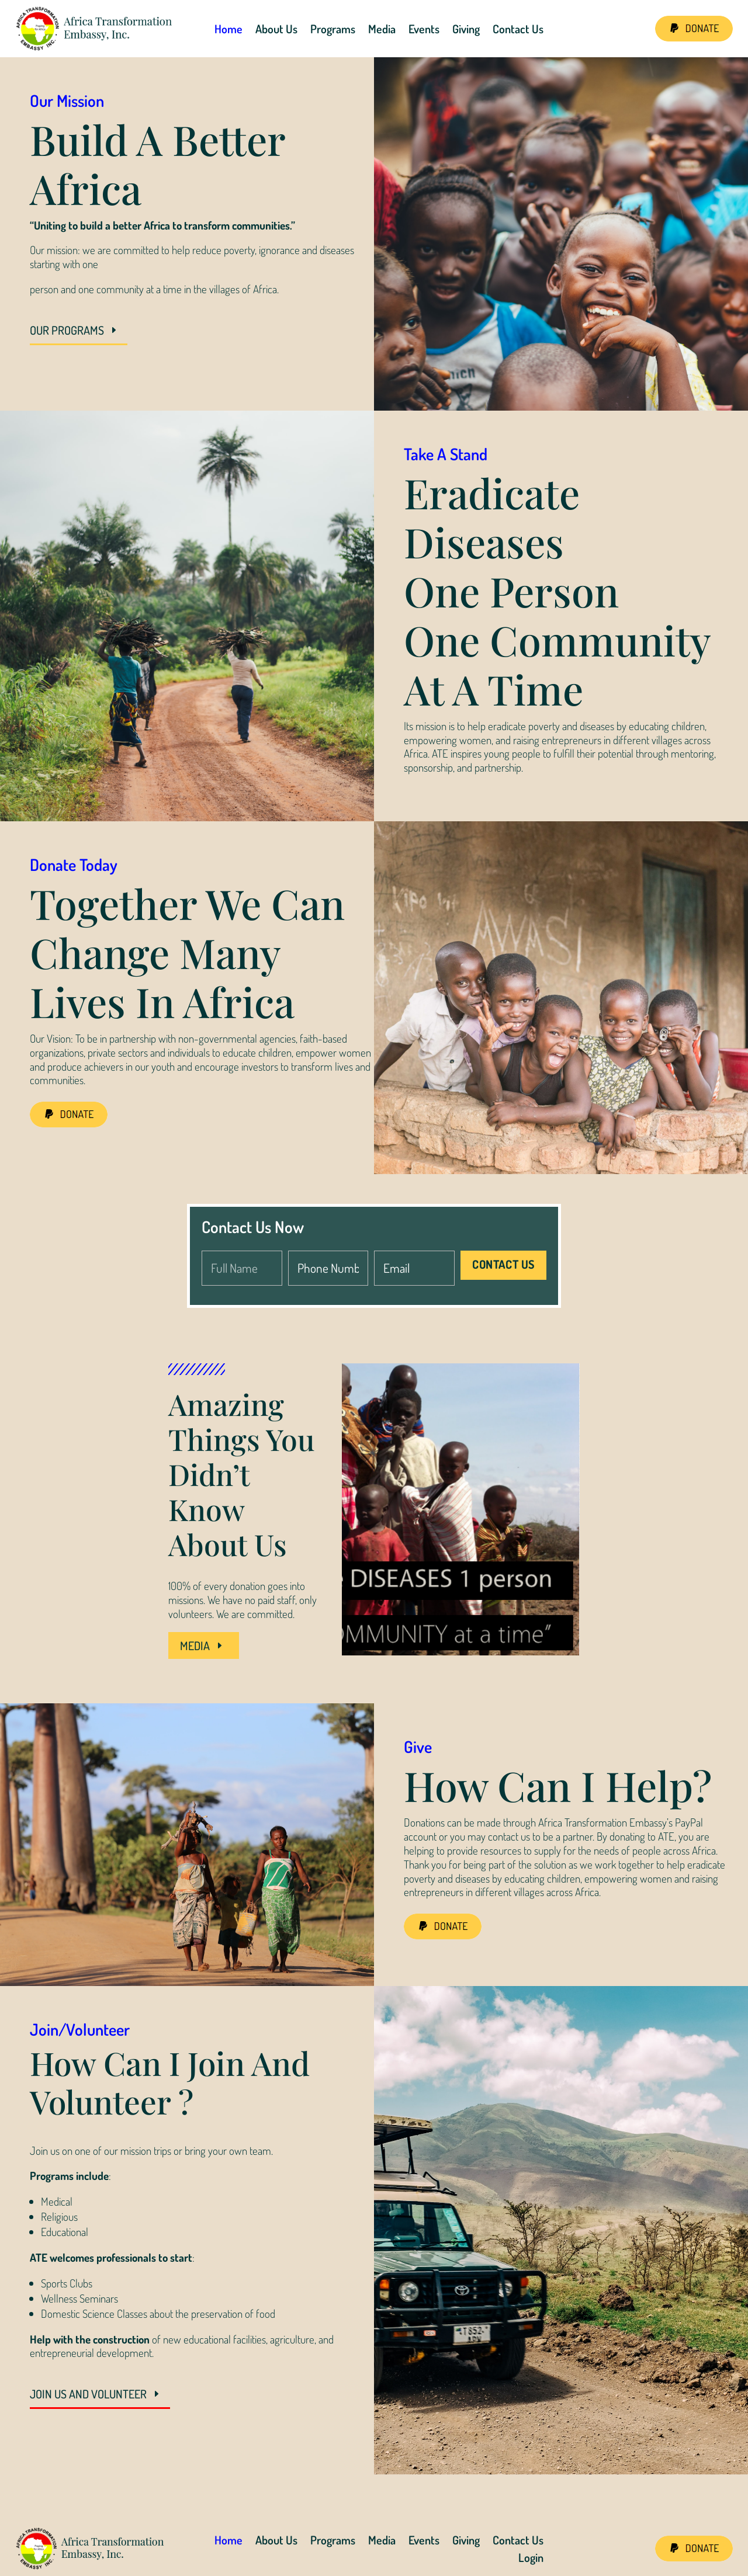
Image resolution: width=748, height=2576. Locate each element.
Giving (466, 28)
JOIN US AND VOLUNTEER (88, 2393)
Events (423, 28)
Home (228, 28)
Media (382, 28)
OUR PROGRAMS (67, 330)
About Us (276, 28)
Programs (332, 28)
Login (530, 2559)
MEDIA (195, 1645)
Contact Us (518, 28)
